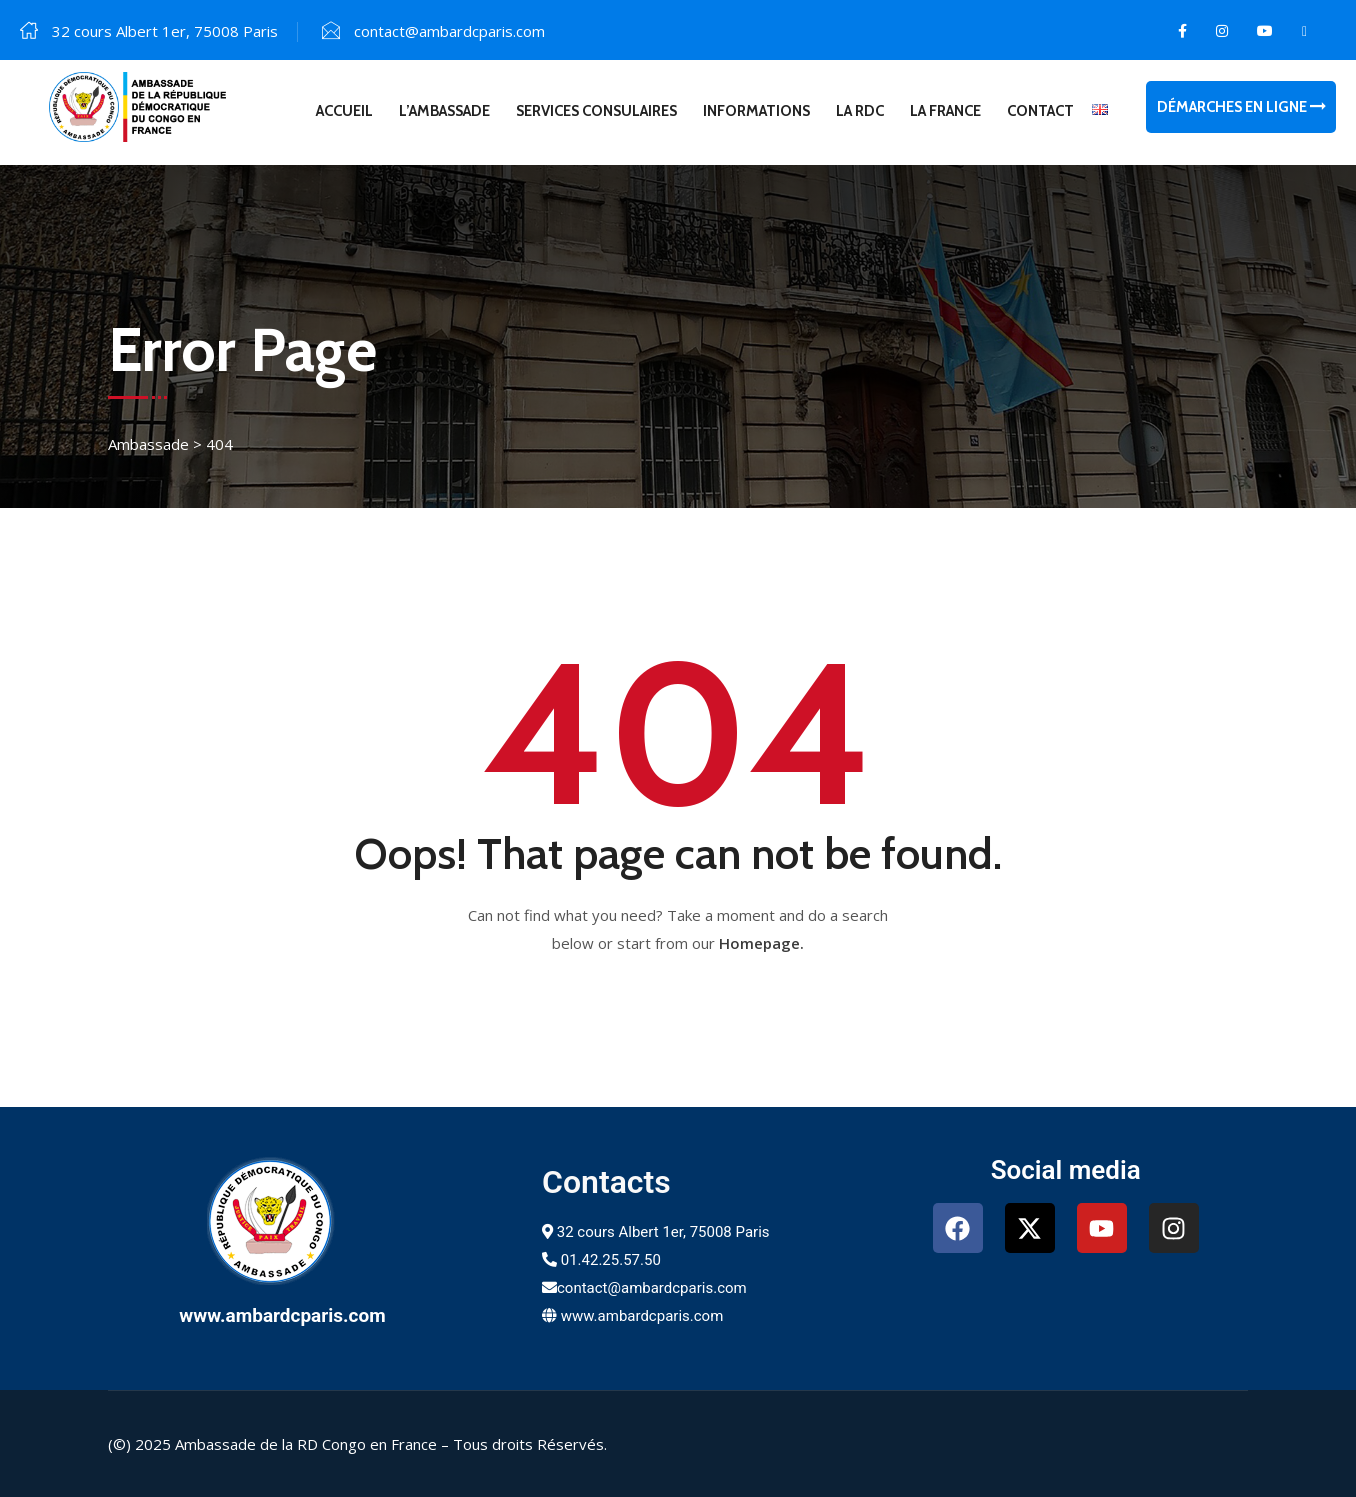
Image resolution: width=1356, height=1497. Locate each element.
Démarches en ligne (1241, 107)
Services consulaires (596, 111)
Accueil (344, 111)
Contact (1040, 111)
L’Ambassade (444, 111)
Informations (756, 111)
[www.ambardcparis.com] (282, 1221)
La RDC (860, 111)
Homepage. (761, 943)
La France (945, 111)
